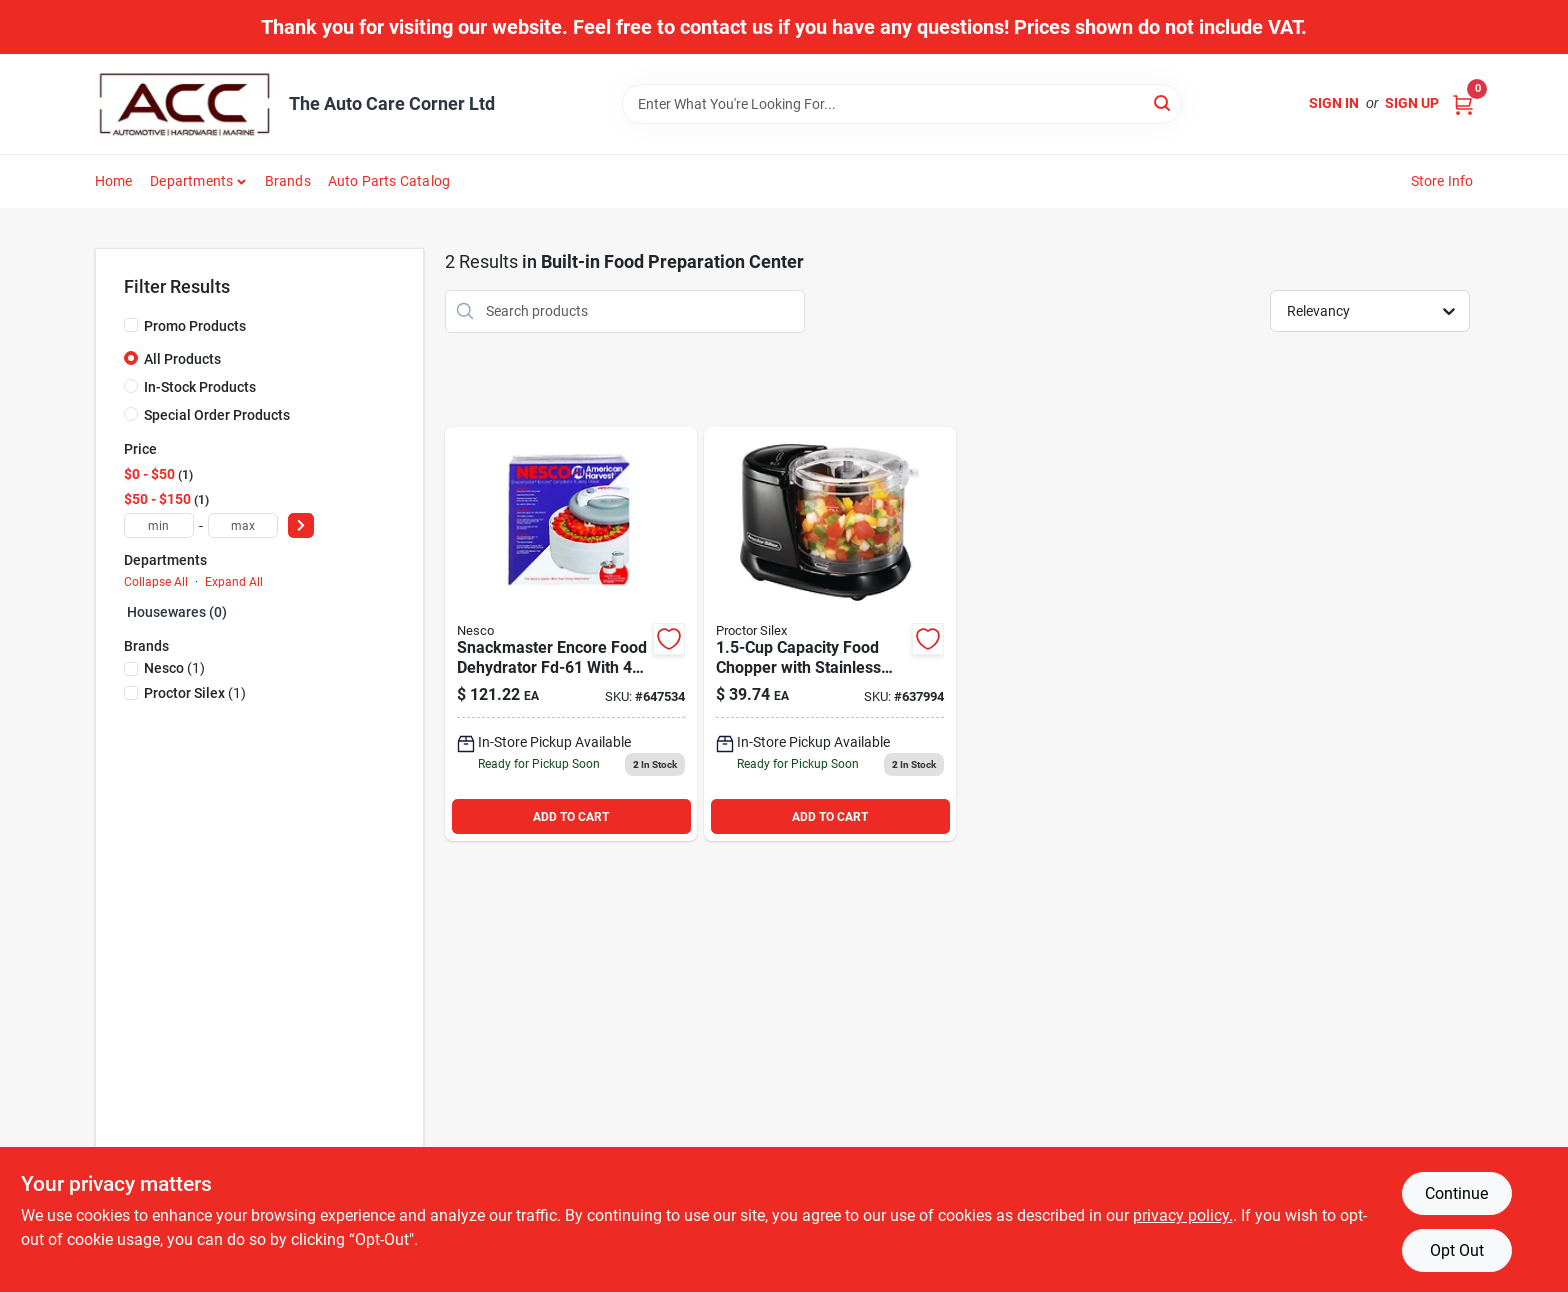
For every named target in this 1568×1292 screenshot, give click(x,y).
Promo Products (195, 326)
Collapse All (156, 582)
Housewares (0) (177, 612)
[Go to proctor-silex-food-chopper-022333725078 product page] (830, 634)
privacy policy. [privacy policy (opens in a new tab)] (1183, 1215)
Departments (191, 181)
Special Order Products (217, 415)
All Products (182, 359)
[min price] (159, 525)
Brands (288, 181)
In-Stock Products (200, 387)
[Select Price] (301, 525)
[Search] (1163, 102)
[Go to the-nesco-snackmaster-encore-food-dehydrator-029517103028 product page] (571, 634)
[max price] (243, 525)
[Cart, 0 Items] (1463, 103)
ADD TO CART (571, 817)
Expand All (234, 582)
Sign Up (1412, 103)
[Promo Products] (131, 325)
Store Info (1442, 181)
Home (114, 181)
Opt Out (1457, 1250)
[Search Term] (902, 104)
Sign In (1334, 103)
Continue (1456, 1193)
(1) (174, 668)
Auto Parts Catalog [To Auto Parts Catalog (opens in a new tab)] (389, 181)
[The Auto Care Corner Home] (185, 104)
